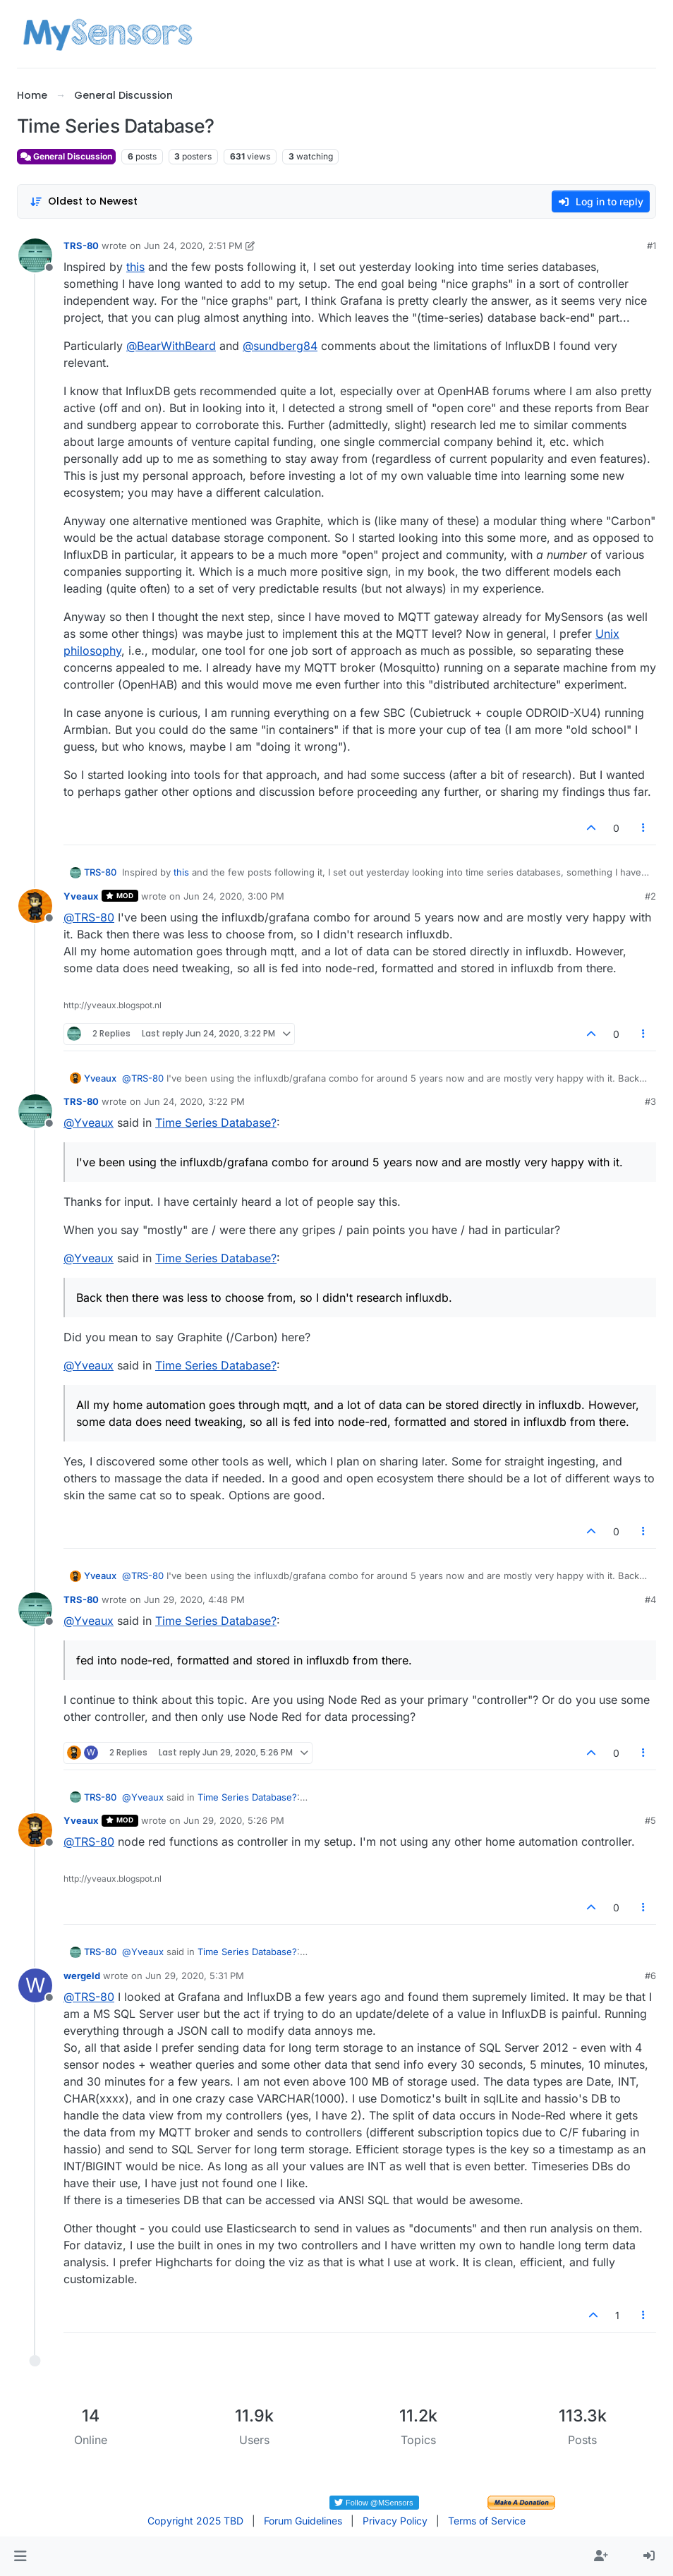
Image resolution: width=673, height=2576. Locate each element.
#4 (650, 1599)
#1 (651, 245)
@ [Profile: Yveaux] (88, 1122)
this (135, 267)
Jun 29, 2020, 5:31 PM (194, 1975)
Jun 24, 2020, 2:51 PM (193, 245)
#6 (650, 1975)
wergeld (81, 1975)
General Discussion (66, 156)
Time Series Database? (216, 1122)
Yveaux (81, 896)
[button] (20, 2556)
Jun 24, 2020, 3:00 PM (233, 896)
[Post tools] (644, 828)
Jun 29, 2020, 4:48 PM (194, 1599)
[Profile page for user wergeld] (35, 1985)
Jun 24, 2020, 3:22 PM (194, 1101)
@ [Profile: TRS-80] (88, 917)
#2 (650, 896)
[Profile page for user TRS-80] (35, 255)
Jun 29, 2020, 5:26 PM (233, 1820)
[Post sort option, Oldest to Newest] (83, 201)
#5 (650, 1820)
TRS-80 (81, 245)
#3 (650, 1101)
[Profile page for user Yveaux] (35, 906)
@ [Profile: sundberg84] (280, 346)
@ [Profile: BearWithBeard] (171, 346)
